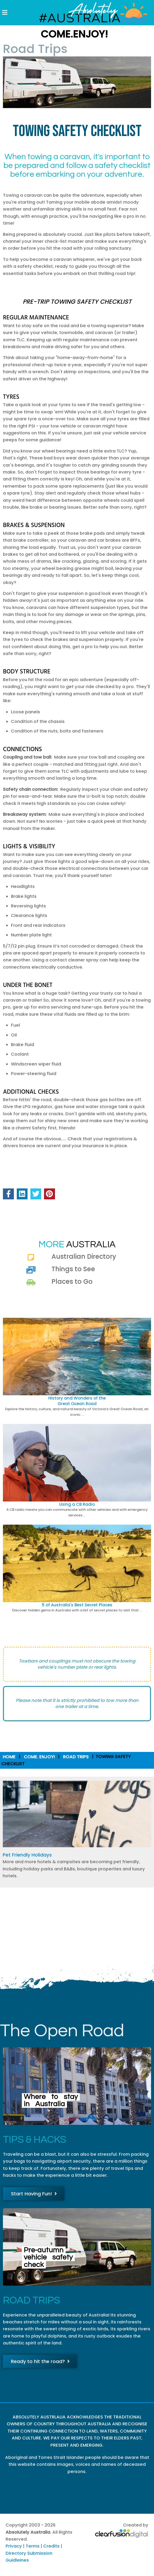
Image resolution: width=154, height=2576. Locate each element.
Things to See (73, 1269)
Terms (33, 2546)
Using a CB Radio (77, 1504)
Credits (51, 2546)
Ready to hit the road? (40, 2361)
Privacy (14, 2546)
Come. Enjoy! (39, 1757)
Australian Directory (84, 1256)
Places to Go (72, 1281)
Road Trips (76, 1757)
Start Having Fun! (34, 2193)
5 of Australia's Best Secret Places (77, 1605)
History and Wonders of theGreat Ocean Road (77, 1400)
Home (9, 1757)
